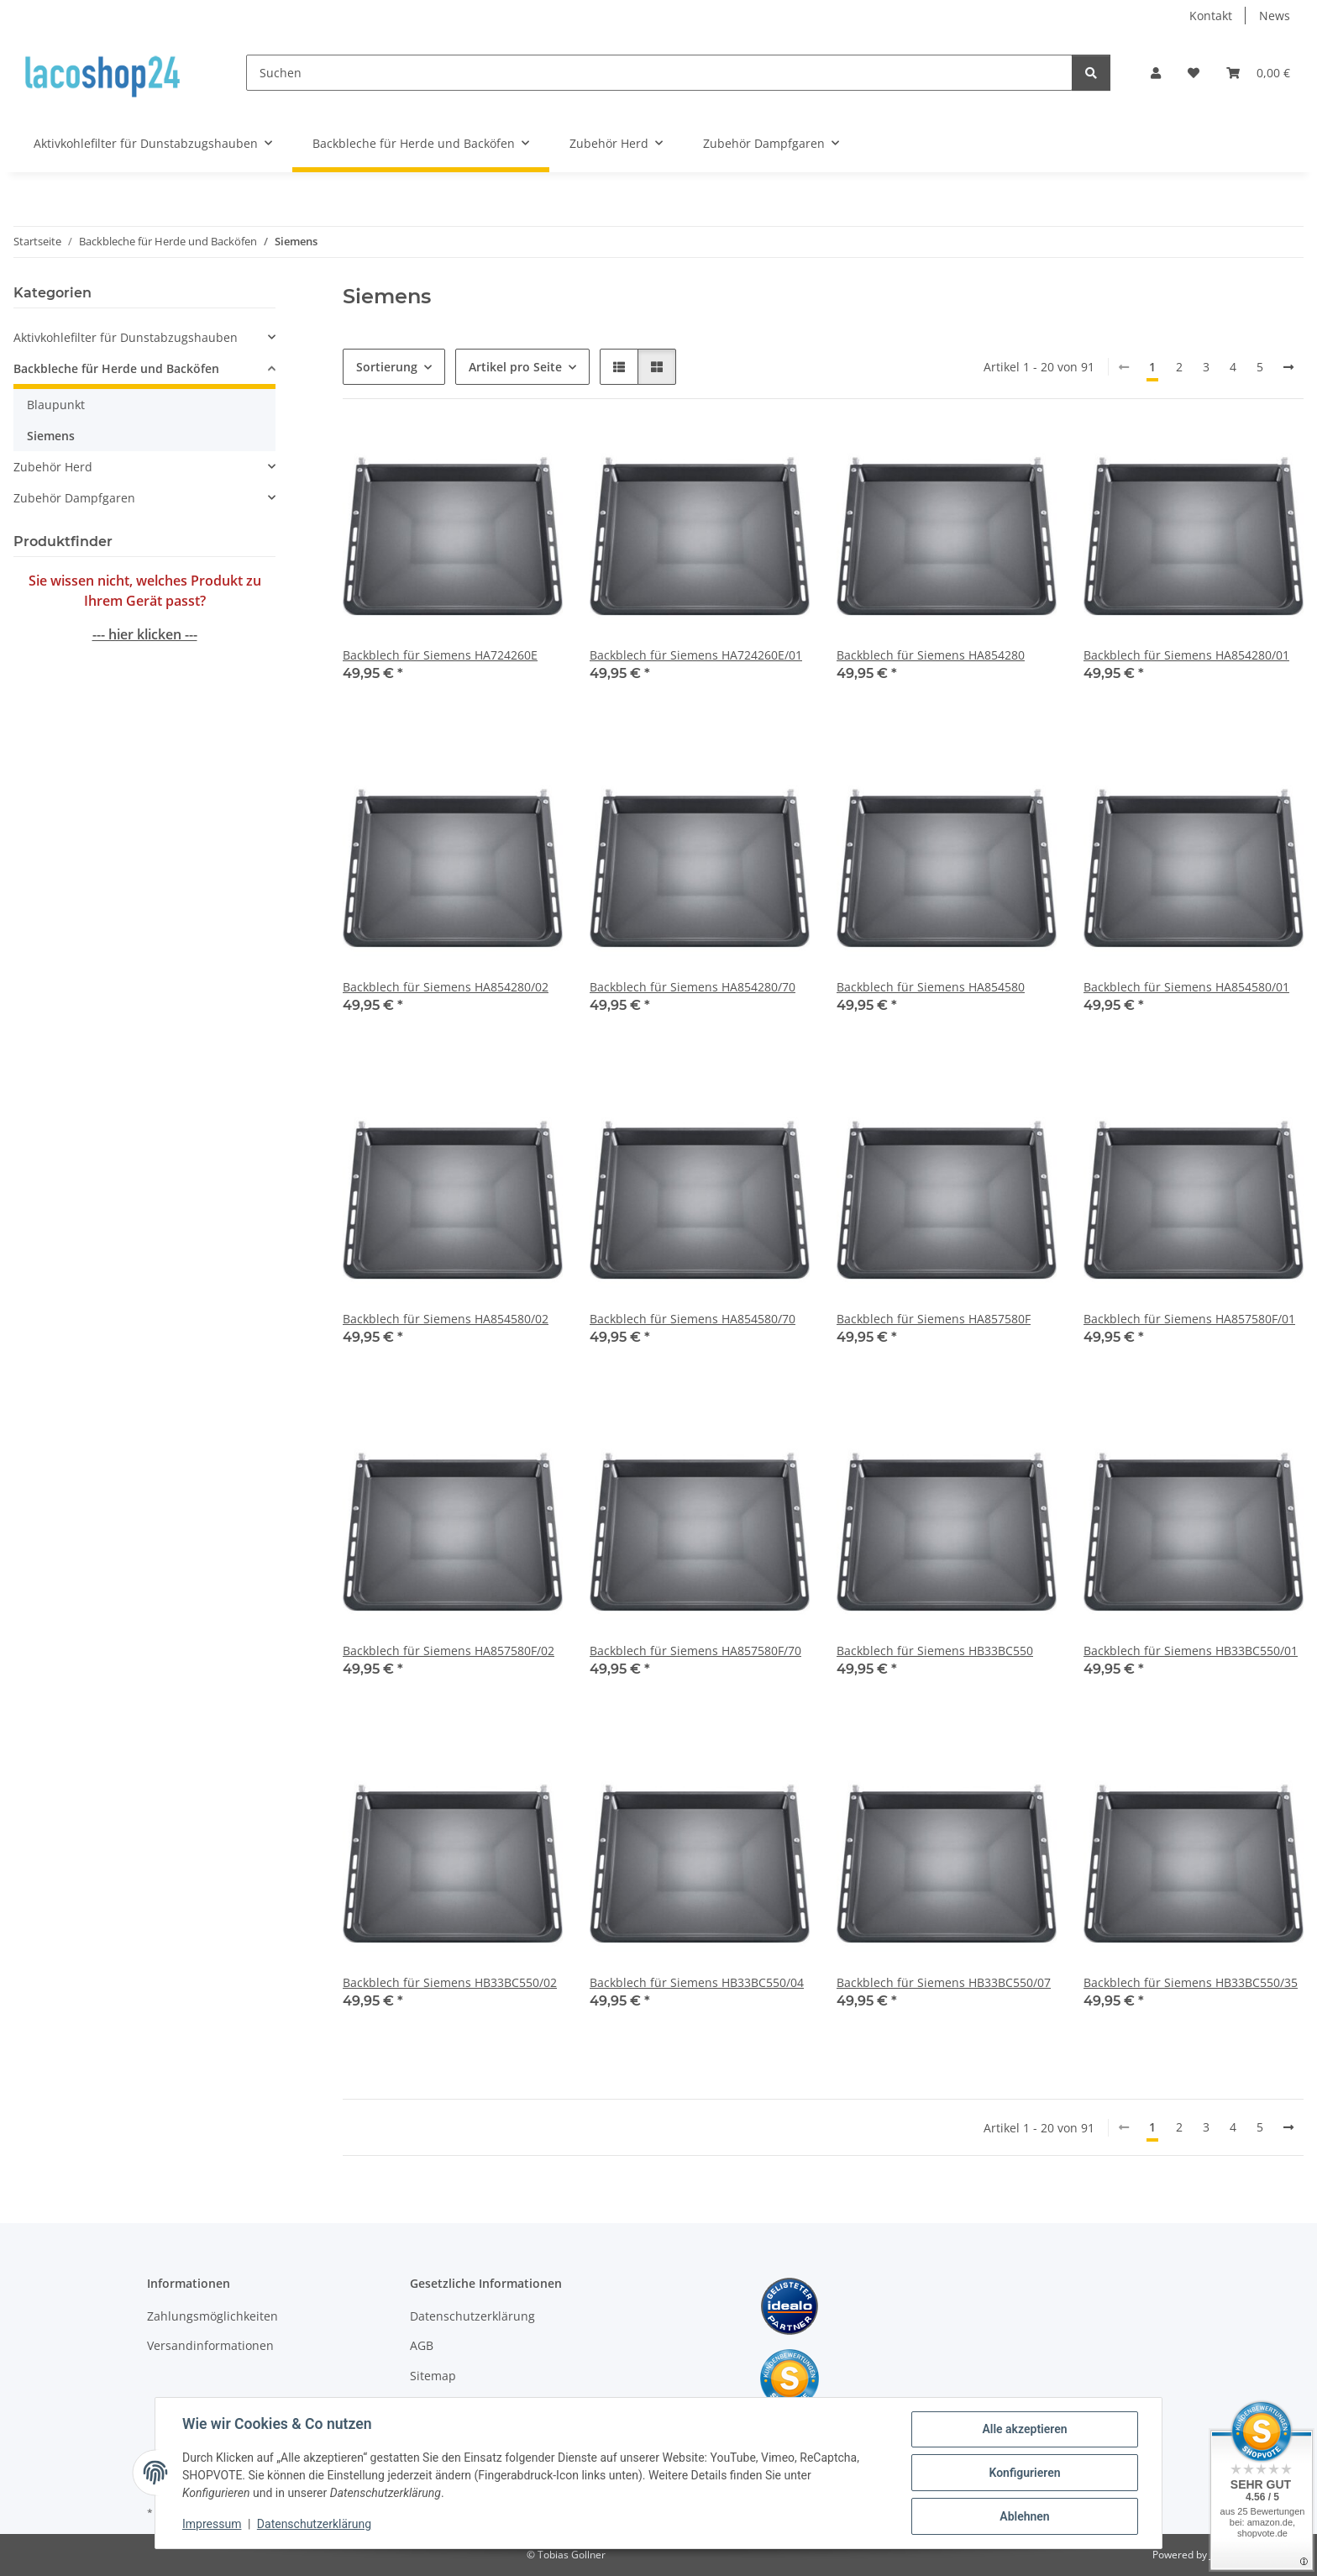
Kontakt (1210, 16)
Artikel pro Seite (515, 367)
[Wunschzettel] (1193, 73)
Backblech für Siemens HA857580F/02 (448, 1651)
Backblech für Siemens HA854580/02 (445, 1319)
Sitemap (433, 2376)
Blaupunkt (56, 405)
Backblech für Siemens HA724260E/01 (696, 655)
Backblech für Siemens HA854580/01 (1186, 987)
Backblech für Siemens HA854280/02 (445, 987)
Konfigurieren (1024, 2472)
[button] (1155, 73)
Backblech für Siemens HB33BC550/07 (944, 1982)
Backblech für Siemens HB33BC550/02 (450, 1982)
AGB (421, 2345)
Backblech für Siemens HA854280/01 (1186, 655)
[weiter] (1288, 367)
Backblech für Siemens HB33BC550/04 (697, 1982)
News (1274, 16)
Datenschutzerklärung (314, 2524)
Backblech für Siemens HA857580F (934, 1319)
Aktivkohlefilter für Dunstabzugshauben (125, 337)
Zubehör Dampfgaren (74, 498)
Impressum (211, 2524)
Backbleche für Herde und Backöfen (116, 368)
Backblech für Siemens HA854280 (931, 655)
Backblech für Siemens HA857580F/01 (1189, 1319)
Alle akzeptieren (1024, 2429)
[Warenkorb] (1258, 73)
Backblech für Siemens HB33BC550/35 (1191, 1982)
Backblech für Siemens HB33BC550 (935, 1651)
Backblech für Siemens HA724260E (440, 655)
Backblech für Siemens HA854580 (931, 987)
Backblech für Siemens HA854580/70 (692, 1319)
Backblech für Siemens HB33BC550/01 (1191, 1651)
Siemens (51, 436)
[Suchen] (659, 73)
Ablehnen (1024, 2516)
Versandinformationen (210, 2345)
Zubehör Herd (52, 467)
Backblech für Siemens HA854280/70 (692, 987)
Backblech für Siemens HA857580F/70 (695, 1651)
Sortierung (386, 367)
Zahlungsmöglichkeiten (212, 2316)
